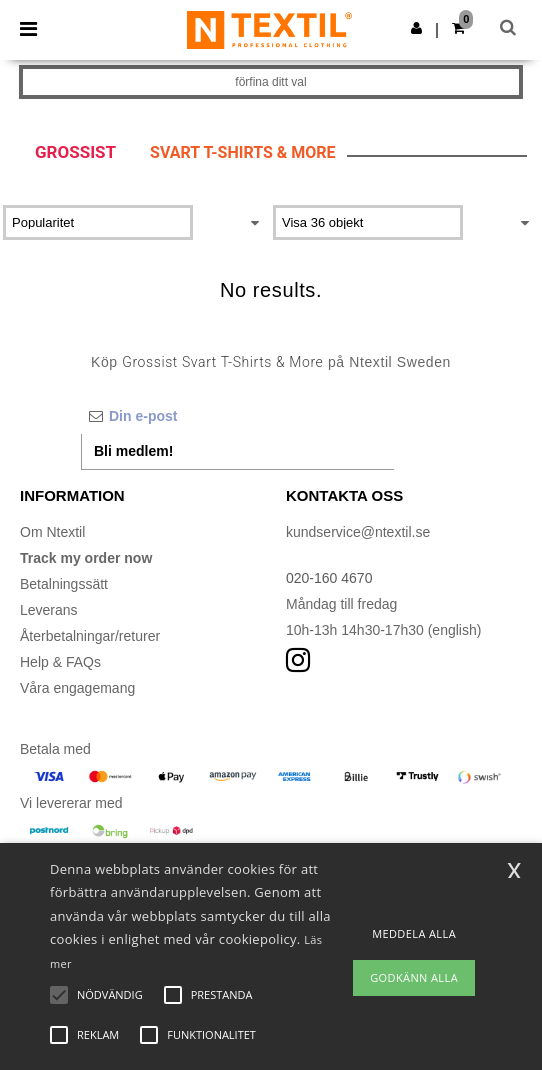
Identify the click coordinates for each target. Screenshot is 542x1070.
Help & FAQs (60, 662)
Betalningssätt (64, 584)
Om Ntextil (52, 532)
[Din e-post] (237, 416)
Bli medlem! (133, 451)
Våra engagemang (77, 688)
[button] (416, 28)
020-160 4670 (329, 578)
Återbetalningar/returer (90, 636)
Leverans (49, 610)
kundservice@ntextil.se (358, 532)
